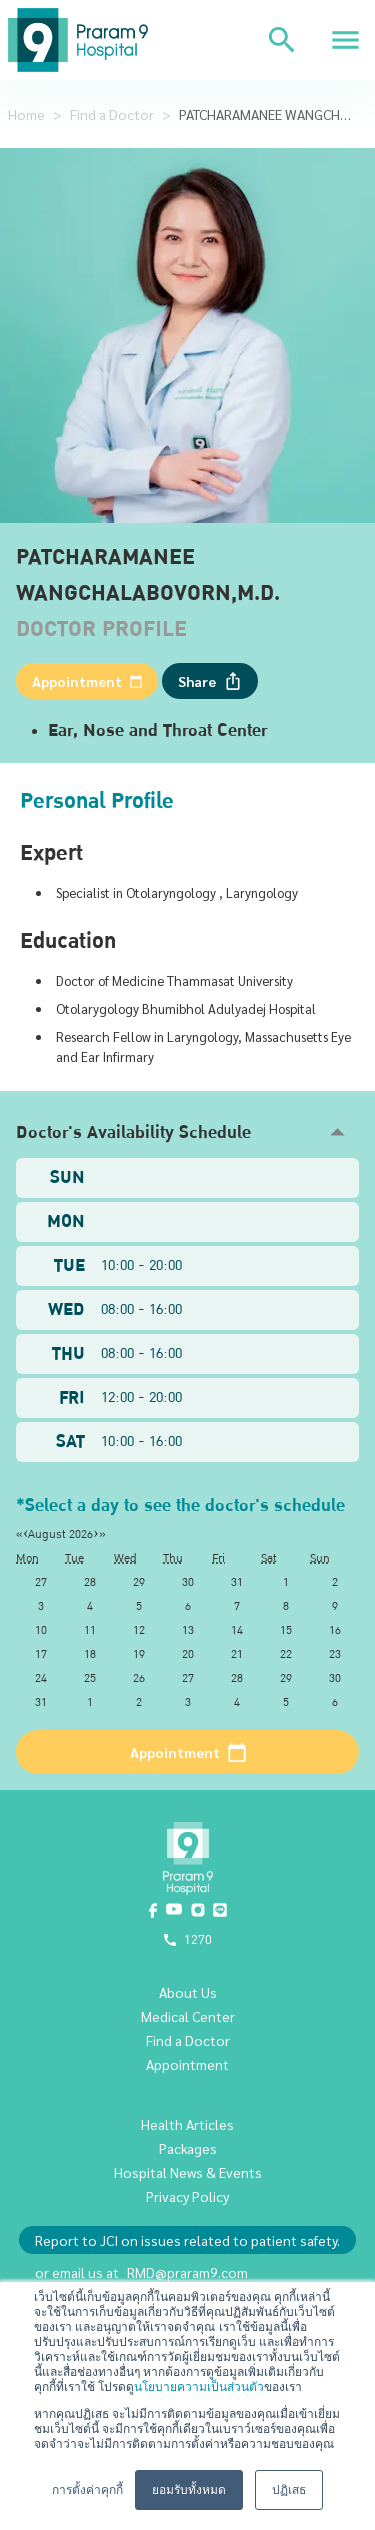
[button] (187, 1132)
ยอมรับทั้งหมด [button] (189, 2490)
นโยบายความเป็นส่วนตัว (199, 2387)
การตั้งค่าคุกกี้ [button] (87, 2490)
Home (26, 114)
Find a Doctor (112, 114)
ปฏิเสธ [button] (289, 2490)
